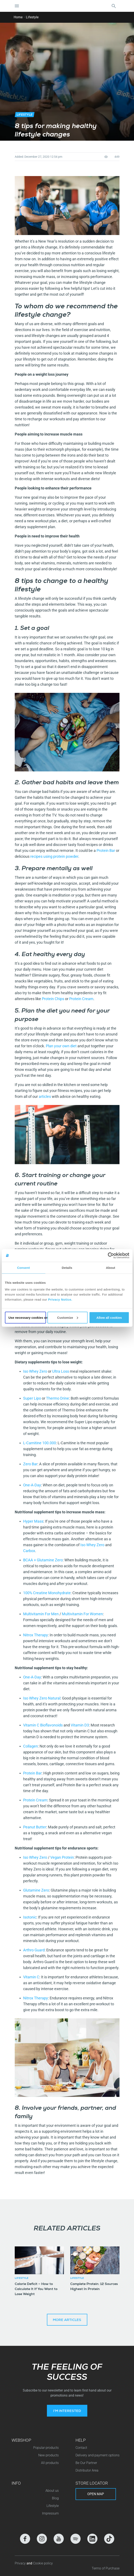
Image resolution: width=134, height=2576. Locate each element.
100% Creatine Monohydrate (47, 1593)
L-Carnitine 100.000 (39, 1443)
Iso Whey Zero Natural (41, 1698)
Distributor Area (87, 2470)
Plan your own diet (61, 1046)
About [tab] (110, 1267)
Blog (55, 2498)
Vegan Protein (62, 1857)
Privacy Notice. (60, 1299)
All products (50, 2463)
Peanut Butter (34, 1827)
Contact (81, 2448)
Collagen (30, 1746)
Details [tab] (67, 1267)
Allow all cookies (109, 1317)
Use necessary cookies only (27, 1317)
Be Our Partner (86, 2463)
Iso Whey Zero (35, 1371)
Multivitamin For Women (82, 1614)
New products (48, 2455)
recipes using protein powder (54, 856)
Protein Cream (81, 999)
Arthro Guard (34, 1950)
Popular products (46, 2448)
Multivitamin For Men (41, 1614)
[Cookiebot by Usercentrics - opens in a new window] (110, 1255)
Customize (67, 1317)
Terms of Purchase (105, 2568)
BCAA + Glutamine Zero (43, 1560)
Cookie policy (43, 2563)
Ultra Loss (60, 1371)
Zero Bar (30, 1464)
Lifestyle (32, 17)
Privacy (21, 2563)
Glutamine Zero (36, 1890)
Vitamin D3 (80, 1725)
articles (45, 1096)
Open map (95, 2494)
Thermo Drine (57, 1398)
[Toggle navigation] (16, 5)
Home (18, 17)
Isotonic (29, 1917)
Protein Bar (106, 850)
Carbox (29, 1551)
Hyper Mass (33, 1521)
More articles (67, 2320)
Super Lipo (32, 1398)
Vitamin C (31, 1977)
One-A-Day (32, 1485)
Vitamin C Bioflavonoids (43, 1725)
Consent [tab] (23, 1267)
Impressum (50, 2513)
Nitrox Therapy (35, 1635)
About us (52, 2491)
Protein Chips (53, 999)
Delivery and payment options (97, 2455)
